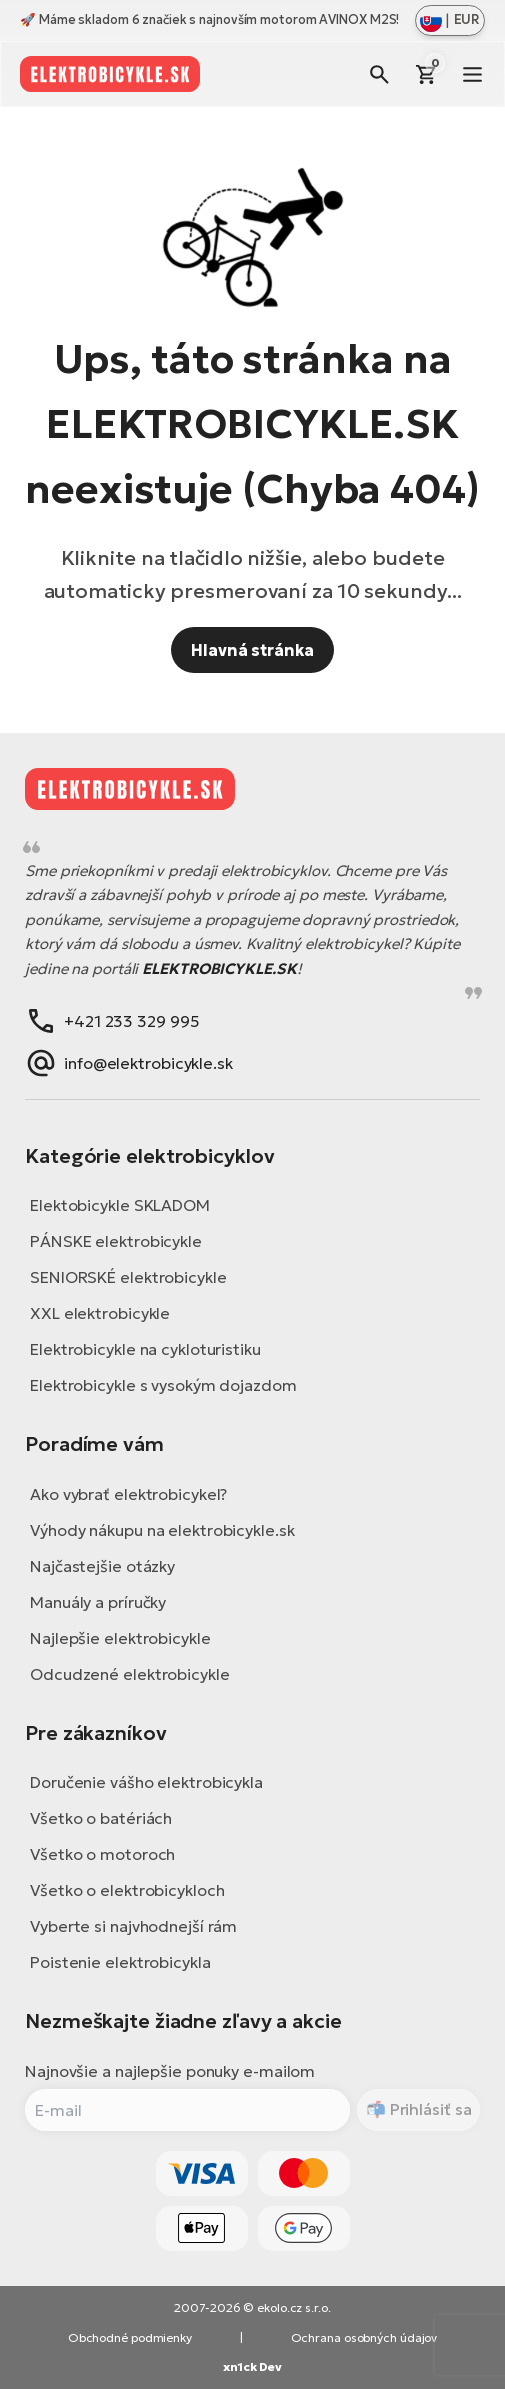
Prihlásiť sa (429, 2109)
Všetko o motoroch (102, 1854)
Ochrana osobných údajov (364, 2337)
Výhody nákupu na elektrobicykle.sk (162, 1530)
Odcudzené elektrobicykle (130, 1674)
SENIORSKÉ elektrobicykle (128, 1277)
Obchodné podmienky (130, 2337)
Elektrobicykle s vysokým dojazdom (163, 1385)
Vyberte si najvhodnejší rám (133, 1926)
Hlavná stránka (252, 650)
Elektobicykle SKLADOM (120, 1205)
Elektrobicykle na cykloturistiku (145, 1349)
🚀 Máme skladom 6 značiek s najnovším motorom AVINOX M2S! (209, 19)
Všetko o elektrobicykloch (127, 1890)
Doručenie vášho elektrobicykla (146, 1782)
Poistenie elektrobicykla (120, 1962)
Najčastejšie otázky (102, 1566)
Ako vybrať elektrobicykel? (128, 1494)
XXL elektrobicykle (100, 1313)
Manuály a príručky (98, 1602)
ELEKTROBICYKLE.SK (219, 968)
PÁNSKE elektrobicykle (116, 1241)
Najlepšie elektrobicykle (120, 1638)
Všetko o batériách (101, 1818)
